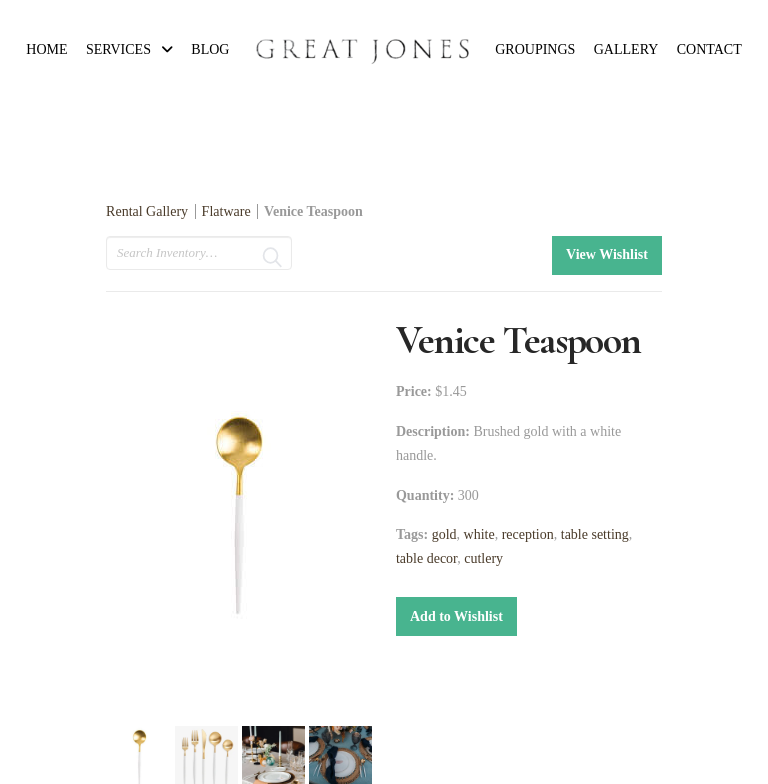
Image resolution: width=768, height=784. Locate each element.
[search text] (199, 253)
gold (444, 534)
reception (528, 534)
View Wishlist (607, 254)
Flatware (226, 211)
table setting (595, 534)
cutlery (483, 558)
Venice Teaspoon (313, 211)
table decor (426, 558)
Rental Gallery (147, 211)
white (479, 534)
